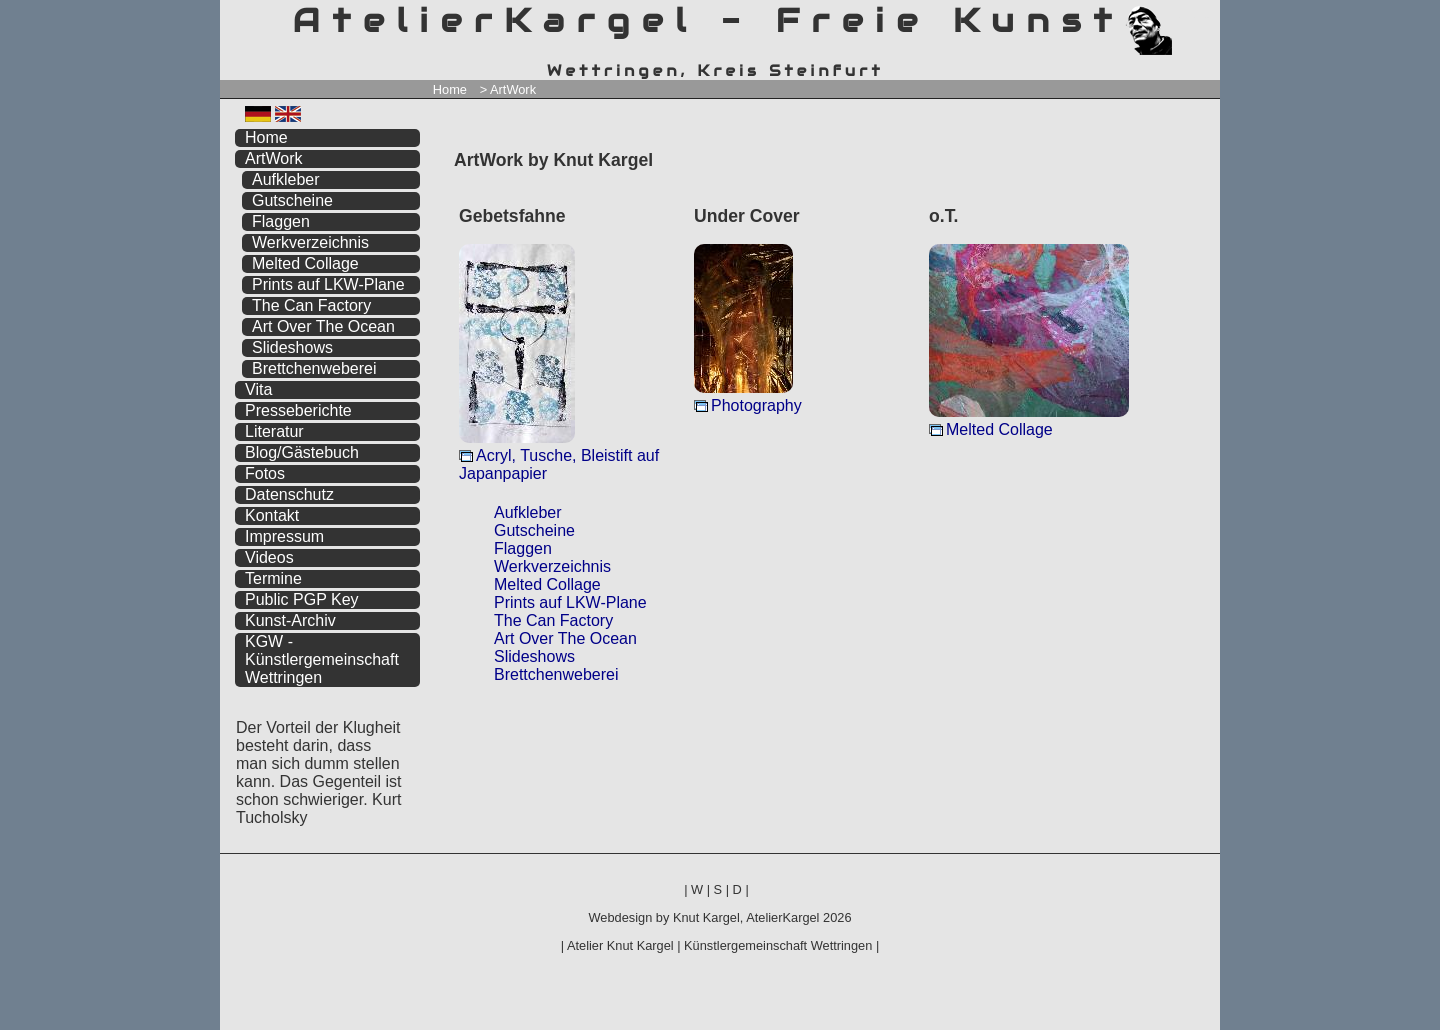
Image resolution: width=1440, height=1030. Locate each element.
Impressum (284, 536)
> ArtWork (508, 89)
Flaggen (523, 548)
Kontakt (272, 515)
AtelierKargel (782, 917)
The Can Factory (553, 620)
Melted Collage (999, 429)
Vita (258, 389)
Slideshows (534, 656)
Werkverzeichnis (552, 566)
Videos (269, 557)
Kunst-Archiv (290, 620)
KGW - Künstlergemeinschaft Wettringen (322, 659)
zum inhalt (1193, 17)
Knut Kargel (706, 917)
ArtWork (273, 158)
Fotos (265, 473)
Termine (273, 578)
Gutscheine (534, 530)
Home (450, 89)
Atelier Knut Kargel (620, 945)
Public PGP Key (302, 599)
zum (1205, 17)
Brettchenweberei (556, 674)
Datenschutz (289, 494)
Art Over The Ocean (565, 638)
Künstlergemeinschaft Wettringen (778, 945)
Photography (756, 405)
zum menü (1181, 17)
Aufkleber (528, 512)
